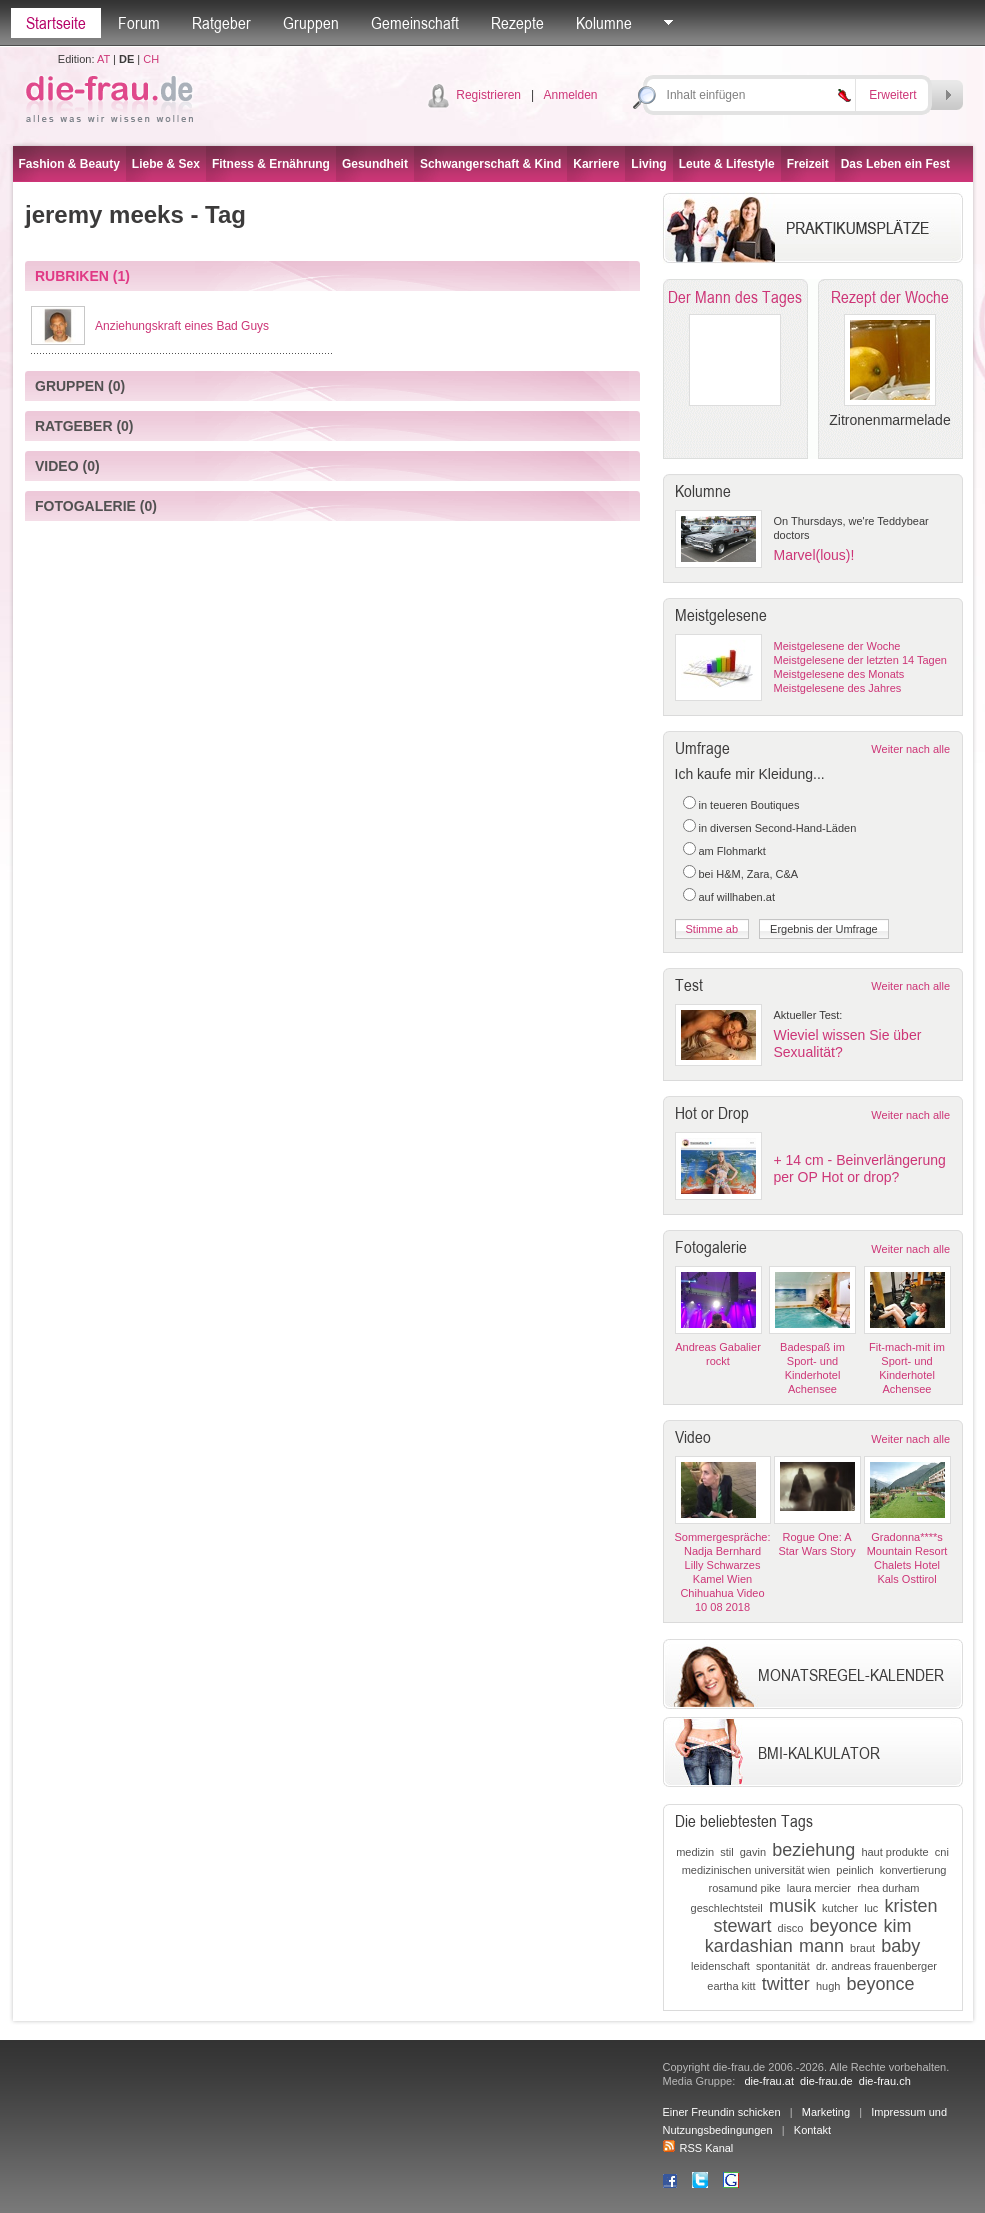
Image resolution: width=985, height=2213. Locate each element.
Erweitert (892, 95)
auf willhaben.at (737, 897)
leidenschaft (720, 1966)
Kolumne (604, 23)
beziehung (813, 1850)
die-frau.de (826, 2081)
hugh (828, 1986)
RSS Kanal (698, 2148)
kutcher (840, 1908)
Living (648, 164)
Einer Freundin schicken (722, 2112)
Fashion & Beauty (69, 164)
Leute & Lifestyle (727, 164)
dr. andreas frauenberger (876, 1966)
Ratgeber (221, 23)
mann (821, 1946)
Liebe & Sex (166, 164)
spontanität (783, 1966)
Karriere (596, 164)
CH (151, 59)
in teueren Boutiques (749, 805)
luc (871, 1908)
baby (900, 1946)
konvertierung (913, 1870)
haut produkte (894, 1852)
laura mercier (819, 1888)
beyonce (843, 1926)
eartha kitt (731, 1986)
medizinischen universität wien (756, 1870)
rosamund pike (745, 1888)
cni (942, 1852)
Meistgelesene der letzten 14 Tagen (860, 660)
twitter (786, 1984)
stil (726, 1852)
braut (862, 1948)
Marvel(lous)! (814, 555)
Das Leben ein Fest (895, 164)
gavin (753, 1852)
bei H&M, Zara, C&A (749, 874)
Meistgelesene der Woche (837, 646)
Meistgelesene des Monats (839, 674)
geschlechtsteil (727, 1908)
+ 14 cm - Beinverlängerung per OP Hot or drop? (860, 1168)
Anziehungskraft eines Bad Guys (182, 326)
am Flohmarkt (732, 851)
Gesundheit (375, 164)
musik (792, 1906)
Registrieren (488, 95)
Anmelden (570, 95)
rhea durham (888, 1888)
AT (103, 59)
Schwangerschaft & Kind (490, 164)
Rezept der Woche (890, 297)
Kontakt (812, 2130)
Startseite (56, 23)
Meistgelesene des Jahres (838, 688)
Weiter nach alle (910, 749)
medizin (695, 1852)
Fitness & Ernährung (271, 164)
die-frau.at (769, 2081)
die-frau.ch (885, 2081)
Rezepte (517, 23)
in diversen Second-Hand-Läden (778, 828)
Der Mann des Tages (735, 297)
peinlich (854, 1870)
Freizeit (808, 164)
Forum (139, 23)
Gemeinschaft (415, 23)
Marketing (826, 2112)
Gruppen (311, 23)
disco (791, 1928)
